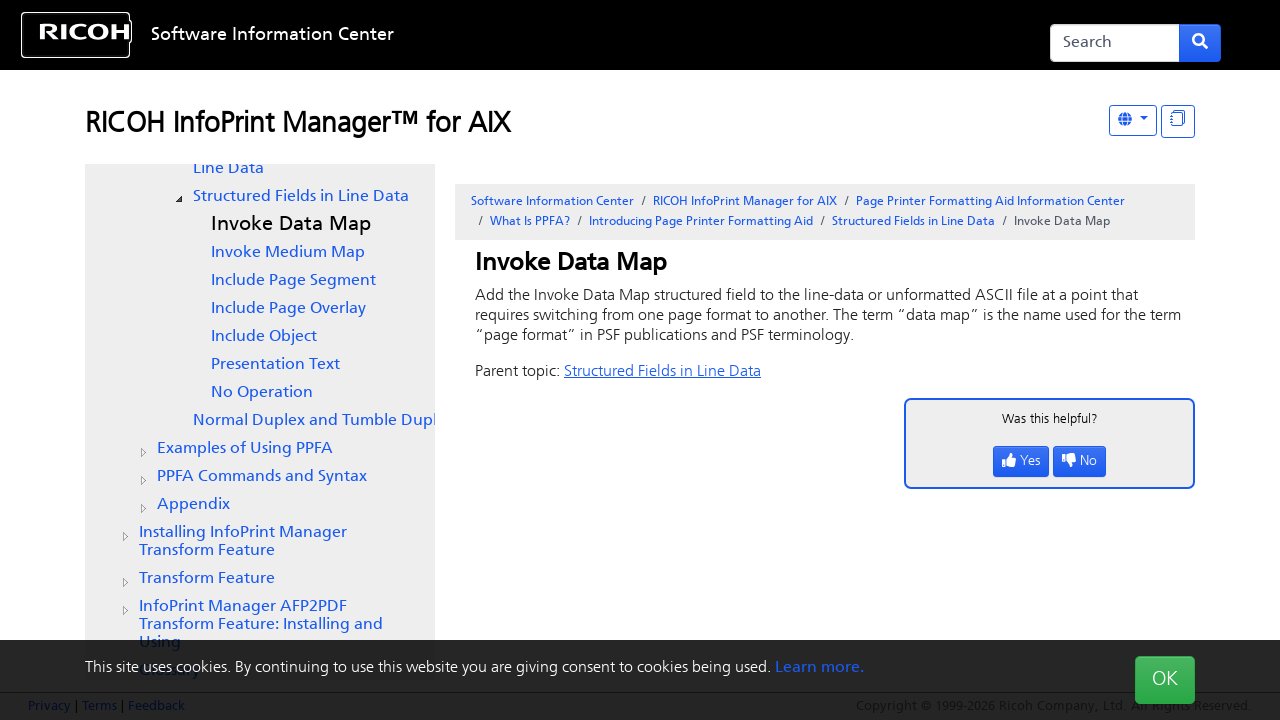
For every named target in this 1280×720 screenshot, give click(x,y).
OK (1165, 680)
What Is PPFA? (530, 222)
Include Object (264, 337)
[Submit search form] (1200, 43)
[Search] (1115, 43)
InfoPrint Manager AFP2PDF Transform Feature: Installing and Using (261, 625)
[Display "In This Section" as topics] (1178, 121)
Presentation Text (275, 365)
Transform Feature (207, 579)
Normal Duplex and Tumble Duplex (323, 421)
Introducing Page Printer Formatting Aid (701, 222)
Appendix (193, 505)
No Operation (262, 393)
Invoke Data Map (291, 225)
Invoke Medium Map (288, 253)
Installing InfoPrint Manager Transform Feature (243, 542)
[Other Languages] (1133, 120)
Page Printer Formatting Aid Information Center (990, 202)
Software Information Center (272, 35)
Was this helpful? (1050, 419)
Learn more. (819, 668)
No (1079, 461)
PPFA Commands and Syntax (262, 477)
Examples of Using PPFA (245, 449)
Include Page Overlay (288, 309)
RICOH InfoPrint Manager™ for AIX (297, 125)
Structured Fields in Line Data (301, 197)
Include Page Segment (293, 281)
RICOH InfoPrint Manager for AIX (745, 202)
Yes (1021, 461)
